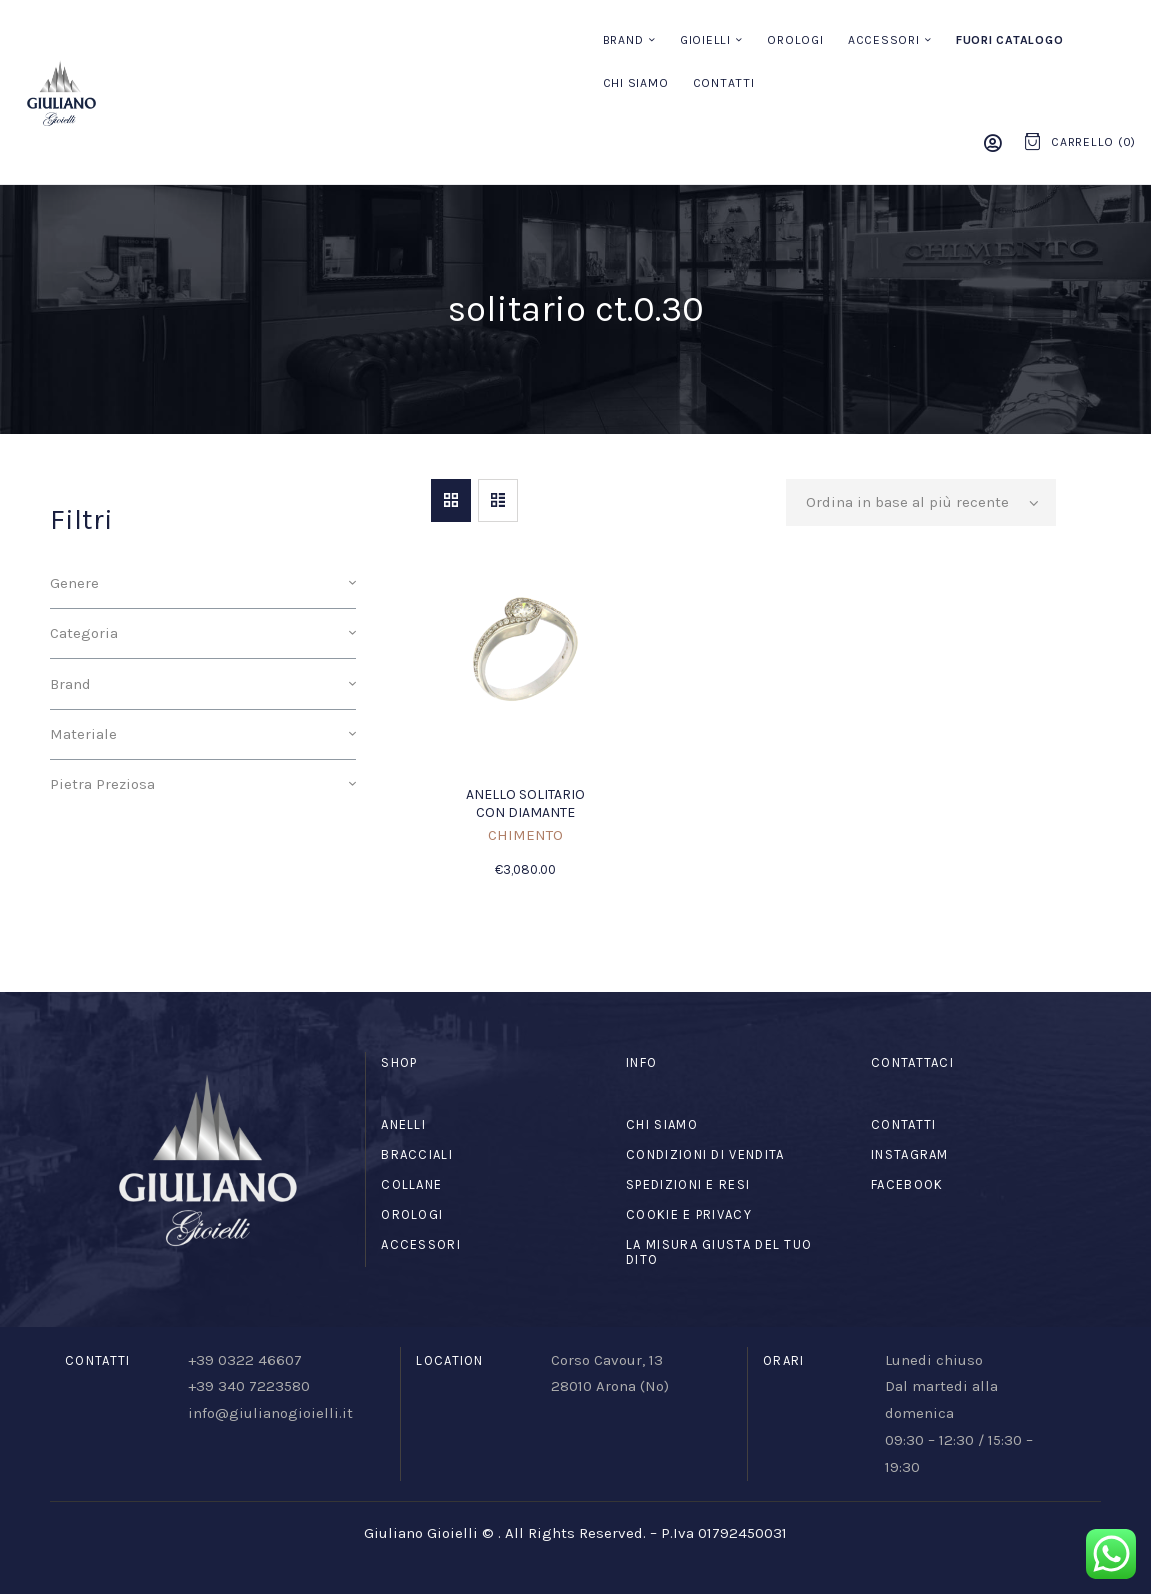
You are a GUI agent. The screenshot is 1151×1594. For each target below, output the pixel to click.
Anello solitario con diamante (525, 803)
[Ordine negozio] (921, 503)
